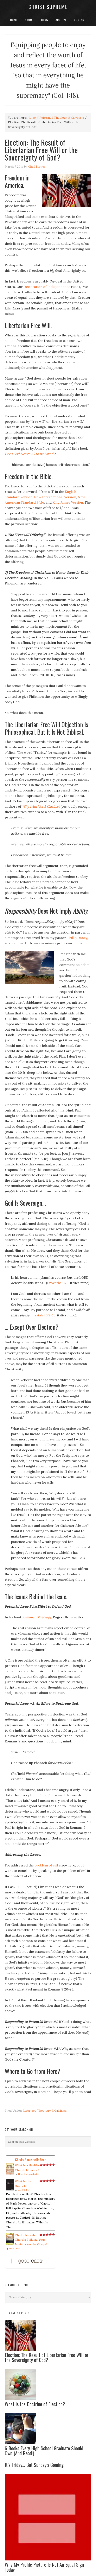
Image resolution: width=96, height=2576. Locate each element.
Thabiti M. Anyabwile (28, 2174)
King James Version (67, 502)
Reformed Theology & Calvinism (45, 2110)
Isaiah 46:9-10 (44, 1315)
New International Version (55, 497)
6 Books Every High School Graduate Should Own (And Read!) (44, 2450)
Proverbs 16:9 (58, 1283)
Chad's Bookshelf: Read (30, 2159)
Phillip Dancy (77, 938)
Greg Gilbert (24, 2190)
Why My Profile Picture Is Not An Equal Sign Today (44, 2567)
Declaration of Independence (47, 287)
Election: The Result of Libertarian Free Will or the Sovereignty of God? (47, 2357)
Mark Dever (14, 2248)
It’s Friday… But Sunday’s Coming (34, 2464)
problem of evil (46, 1865)
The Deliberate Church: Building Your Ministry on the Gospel (31, 2239)
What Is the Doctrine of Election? (35, 2404)
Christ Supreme (48, 6)
